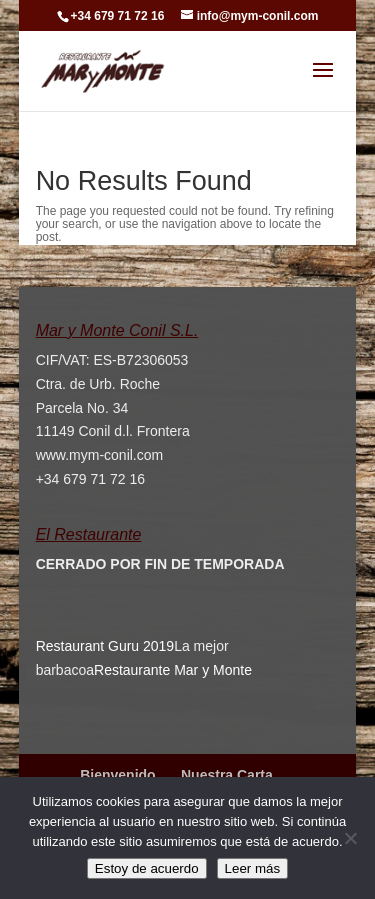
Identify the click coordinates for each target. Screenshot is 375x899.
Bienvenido (117, 775)
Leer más (253, 868)
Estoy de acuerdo (147, 868)
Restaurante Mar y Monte (173, 670)
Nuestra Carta (227, 775)
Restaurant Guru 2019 (105, 646)
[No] (350, 838)
